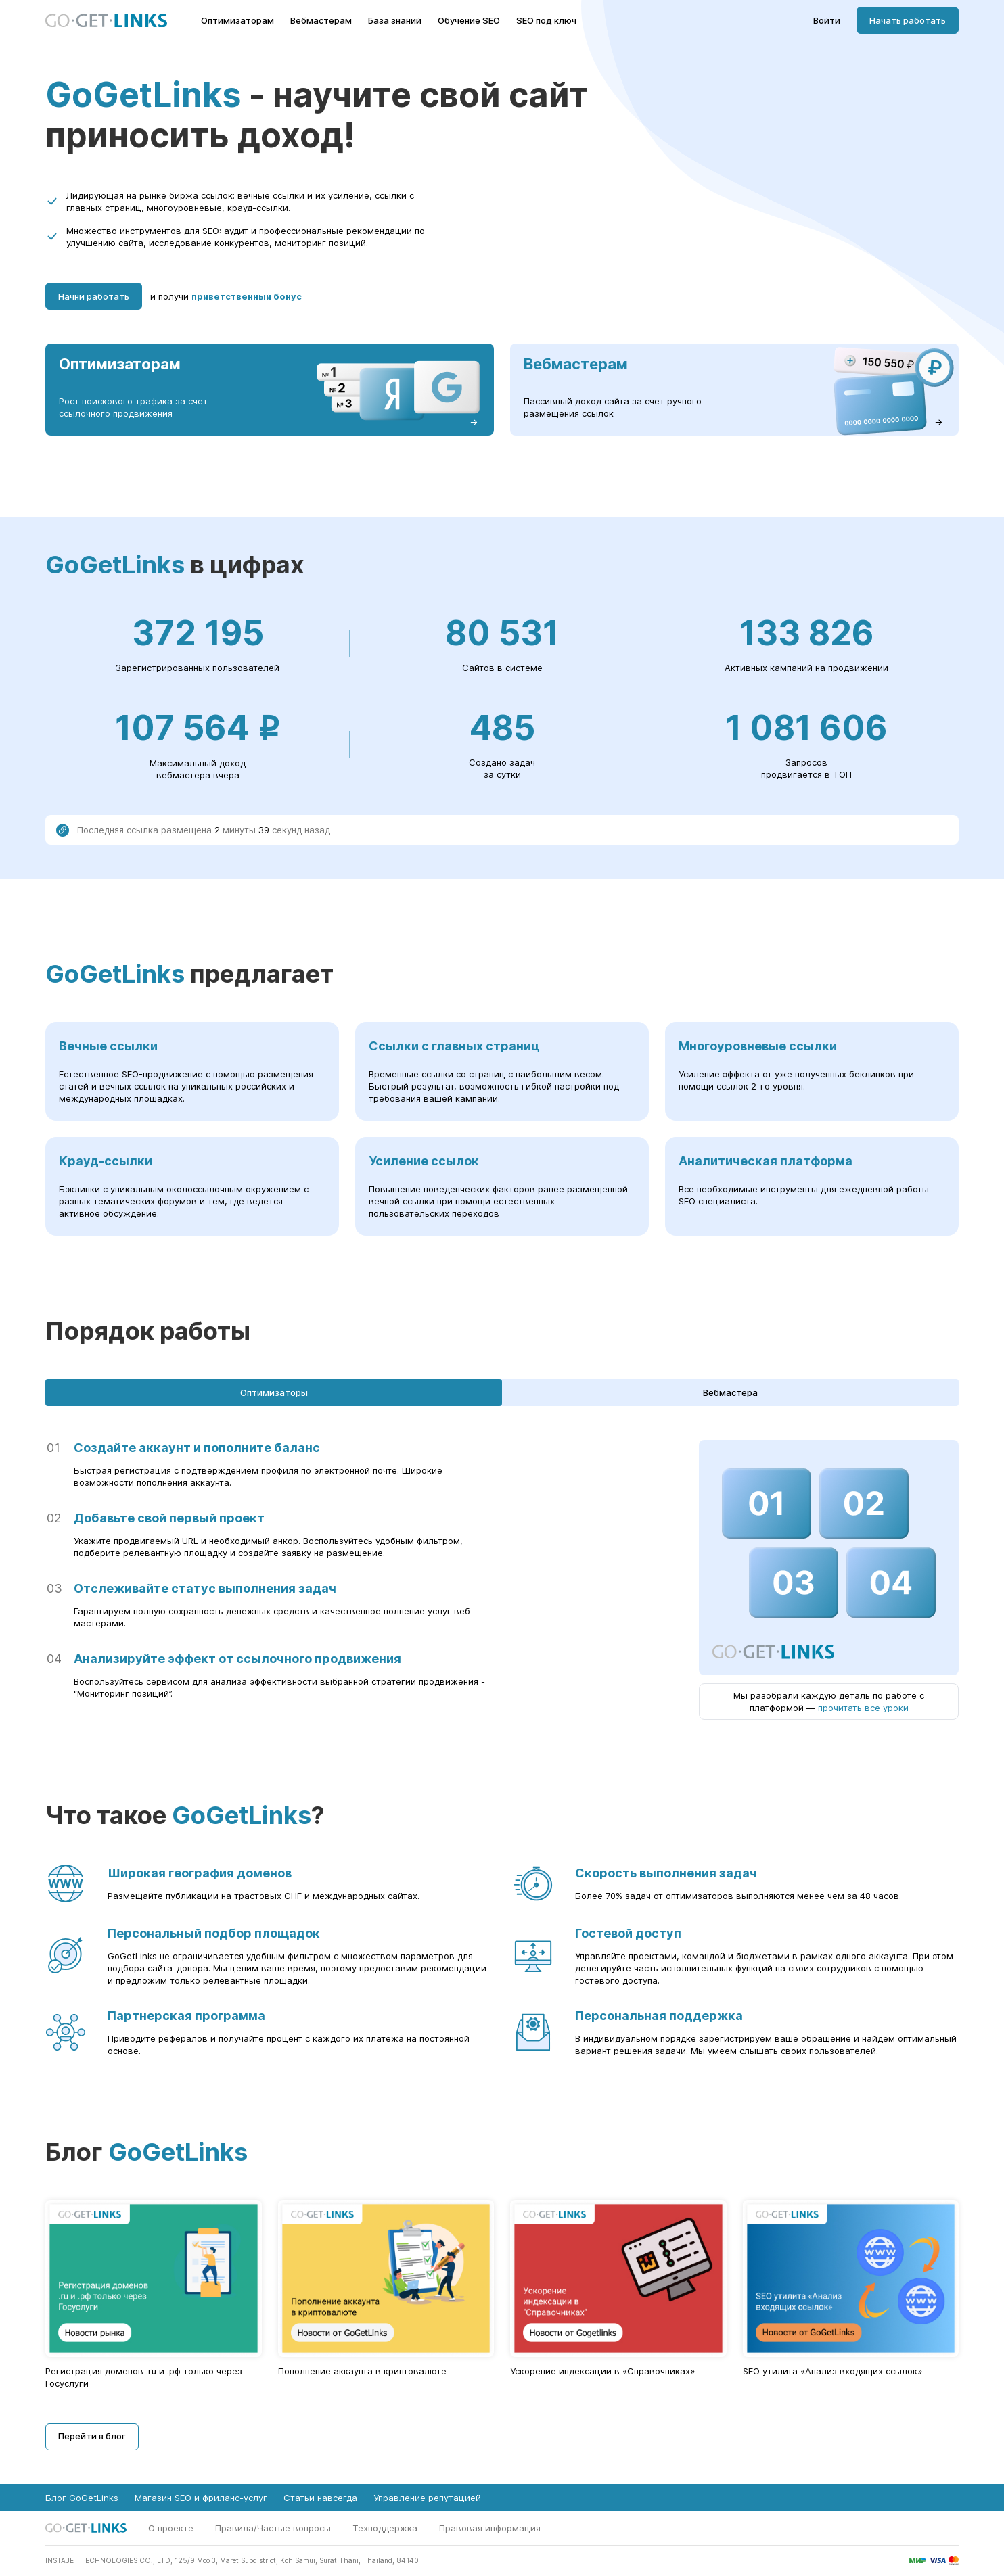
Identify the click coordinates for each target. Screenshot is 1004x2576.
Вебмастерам (321, 20)
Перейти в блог (92, 2436)
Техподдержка (384, 2528)
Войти (826, 20)
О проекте (170, 2528)
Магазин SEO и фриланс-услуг (201, 2497)
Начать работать (907, 20)
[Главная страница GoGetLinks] (106, 21)
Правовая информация (490, 2528)
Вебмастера (730, 1392)
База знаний (394, 20)
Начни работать (93, 296)
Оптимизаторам (237, 20)
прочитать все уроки (863, 1707)
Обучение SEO (469, 20)
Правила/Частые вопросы (273, 2528)
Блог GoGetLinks (81, 2497)
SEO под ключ (546, 20)
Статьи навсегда (320, 2497)
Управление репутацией (427, 2497)
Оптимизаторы (274, 1392)
